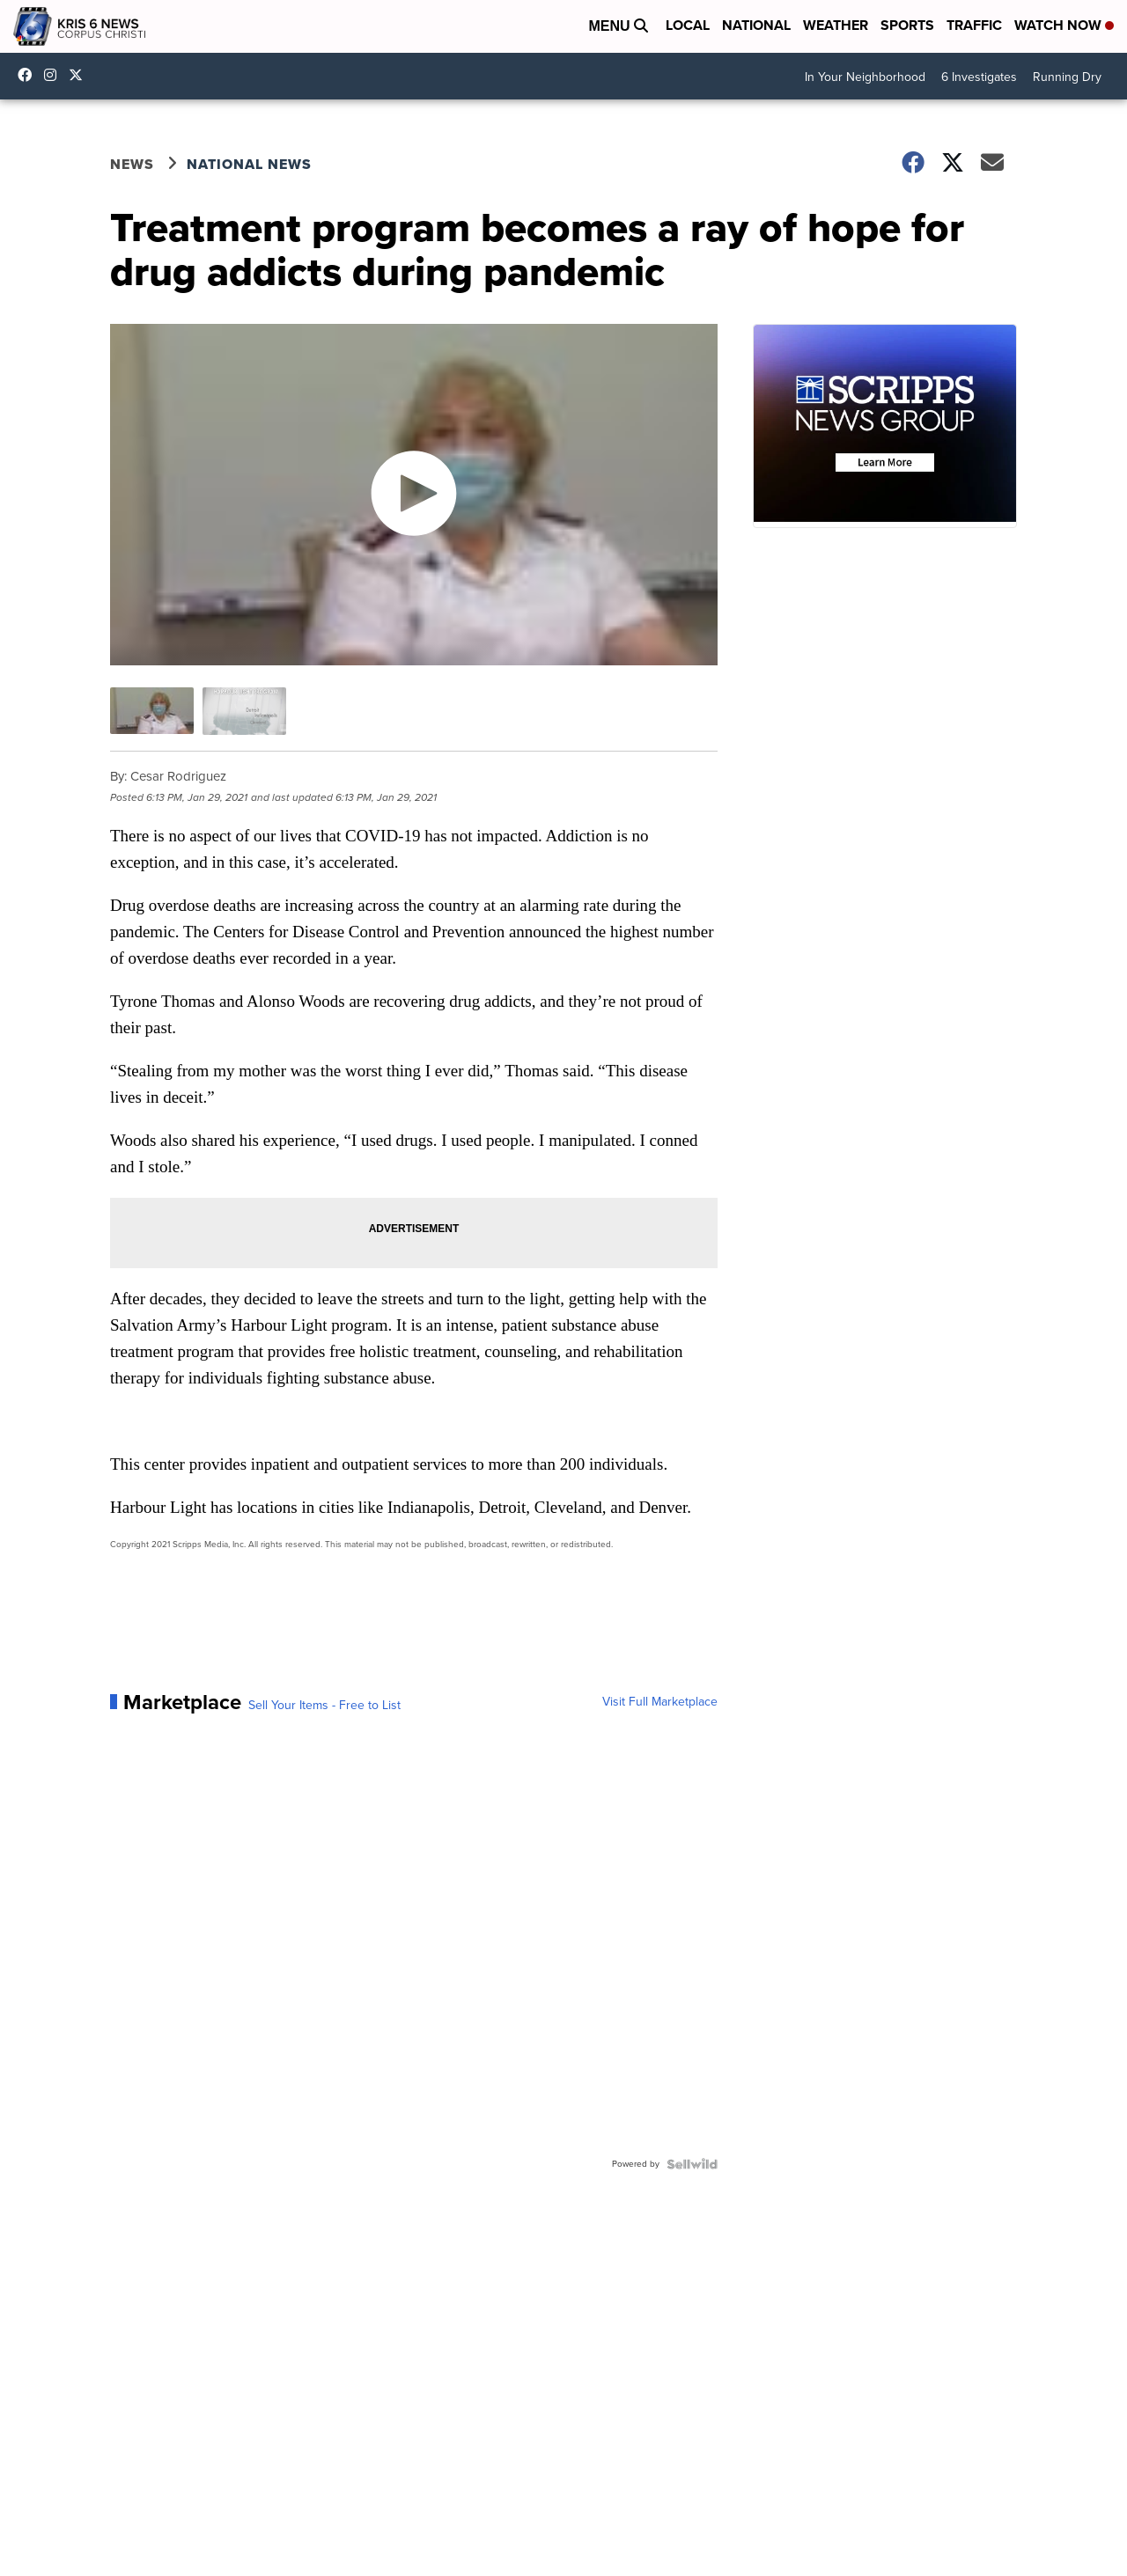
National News (249, 164)
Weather (835, 25)
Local (688, 25)
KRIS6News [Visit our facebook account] (29, 75)
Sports (907, 25)
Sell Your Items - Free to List (324, 1705)
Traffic (974, 25)
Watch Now (1064, 25)
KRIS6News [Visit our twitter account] (80, 75)
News (132, 164)
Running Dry (1067, 77)
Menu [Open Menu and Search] (618, 25)
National (756, 25)
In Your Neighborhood (865, 77)
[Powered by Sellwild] (692, 2164)
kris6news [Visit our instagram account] (54, 75)
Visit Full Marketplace (660, 1702)
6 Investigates (979, 77)
